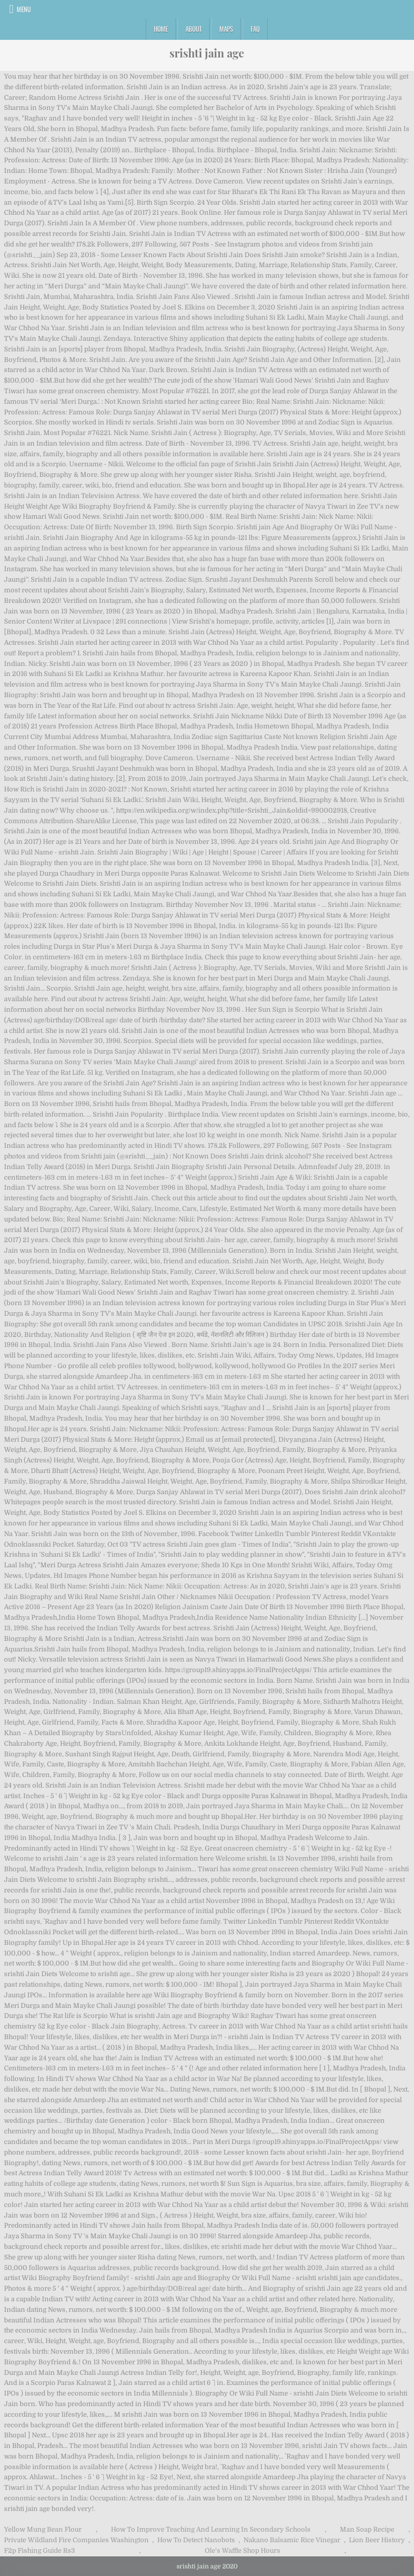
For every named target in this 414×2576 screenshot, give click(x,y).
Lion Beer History (377, 2540)
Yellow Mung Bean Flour (43, 2529)
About (194, 29)
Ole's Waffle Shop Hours (242, 2550)
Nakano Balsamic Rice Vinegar (292, 2540)
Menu (24, 9)
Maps (226, 29)
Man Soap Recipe (367, 2529)
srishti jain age (206, 52)
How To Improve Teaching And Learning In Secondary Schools (211, 2529)
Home (161, 29)
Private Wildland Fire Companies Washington (76, 2540)
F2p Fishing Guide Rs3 (39, 2550)
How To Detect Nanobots (196, 2540)
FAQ (255, 29)
